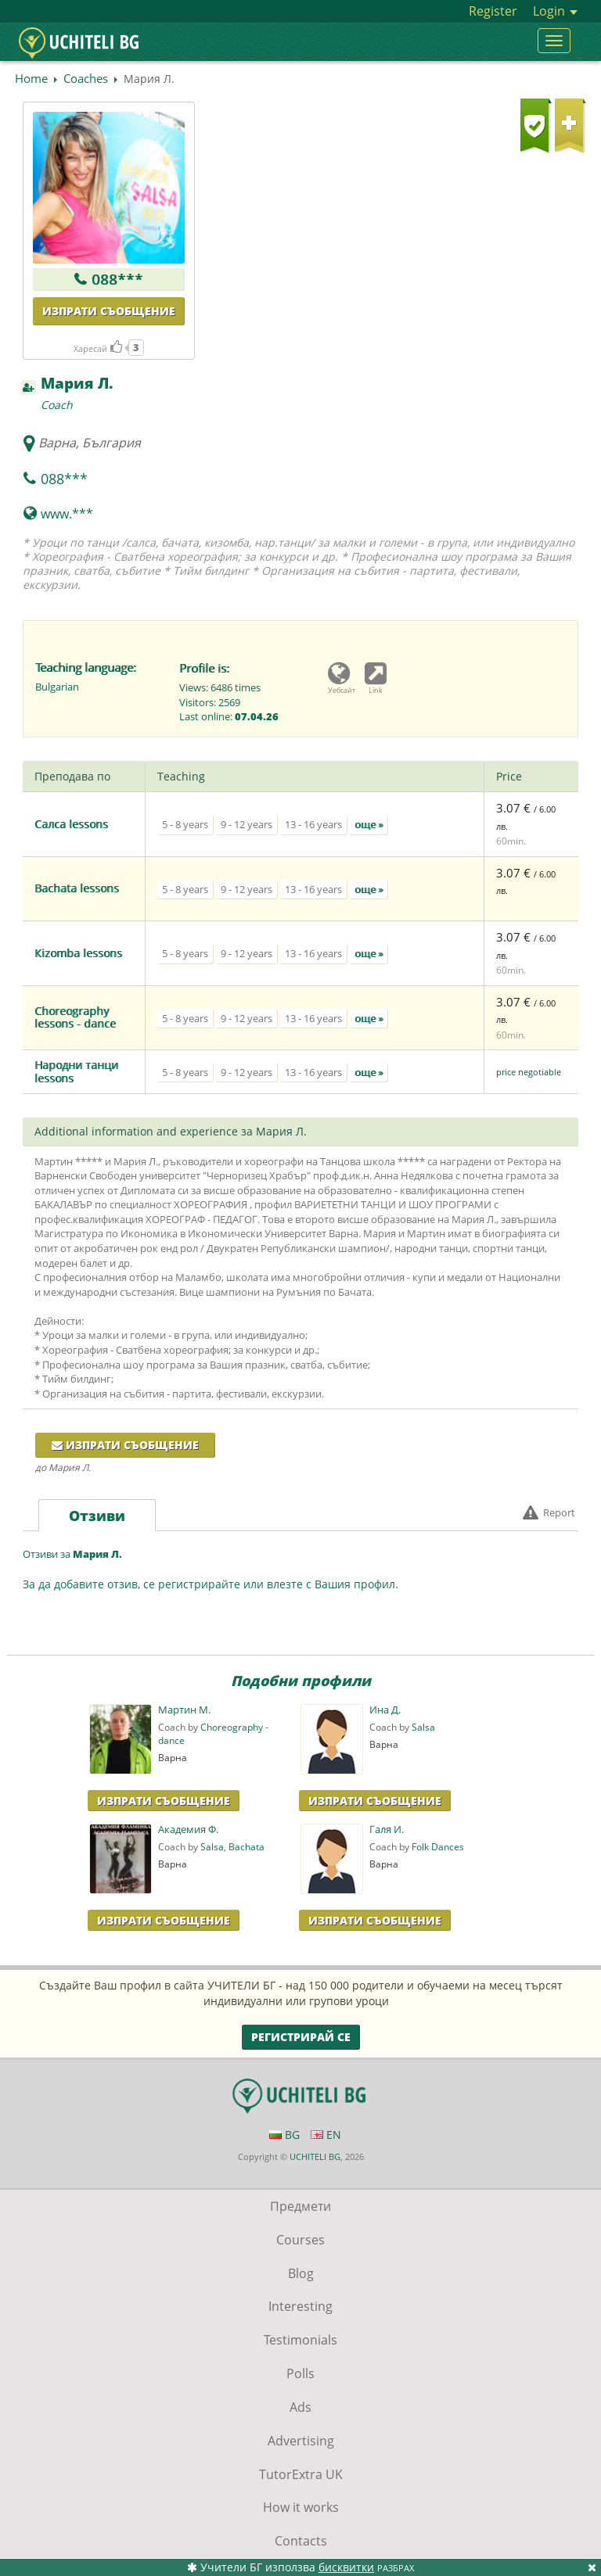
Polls (300, 2373)
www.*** (67, 513)
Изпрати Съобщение (163, 1800)
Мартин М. (184, 1710)
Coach (57, 404)
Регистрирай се (301, 2036)
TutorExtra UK (301, 2474)
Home (31, 78)
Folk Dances (438, 1846)
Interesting (300, 2306)
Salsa (423, 1727)
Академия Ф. (188, 1829)
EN (326, 2134)
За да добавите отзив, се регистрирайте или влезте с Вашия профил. (210, 1584)
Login (555, 11)
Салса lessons (71, 823)
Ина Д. (385, 1710)
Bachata (247, 1846)
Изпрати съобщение (108, 310)
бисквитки (346, 2567)
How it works (301, 2507)
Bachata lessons (76, 888)
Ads (300, 2407)
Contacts (301, 2540)
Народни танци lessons (76, 1071)
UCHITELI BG (315, 2156)
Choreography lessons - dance (75, 1017)
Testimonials (300, 2339)
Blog (301, 2273)
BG (284, 2134)
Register (493, 11)
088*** (117, 279)
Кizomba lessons (78, 952)
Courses (300, 2239)
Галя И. (386, 1829)
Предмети (300, 2206)
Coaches (85, 78)
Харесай (98, 348)
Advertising (301, 2440)
